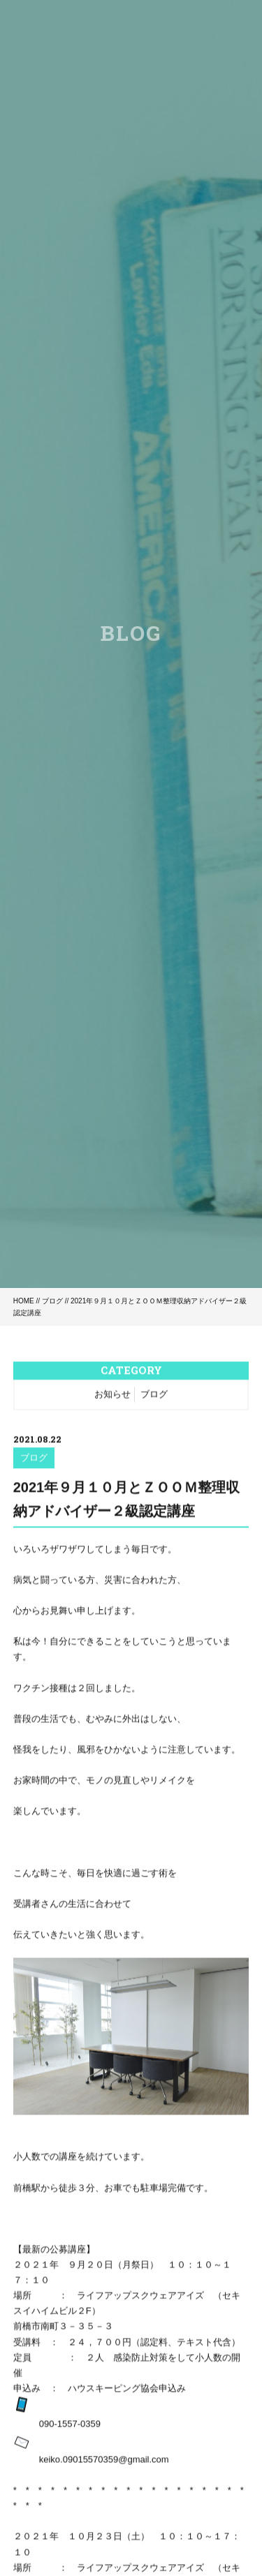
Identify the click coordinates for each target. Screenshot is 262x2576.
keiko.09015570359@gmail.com (104, 2460)
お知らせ (112, 1395)
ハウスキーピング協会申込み (122, 2389)
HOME (23, 1301)
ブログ (52, 1301)
